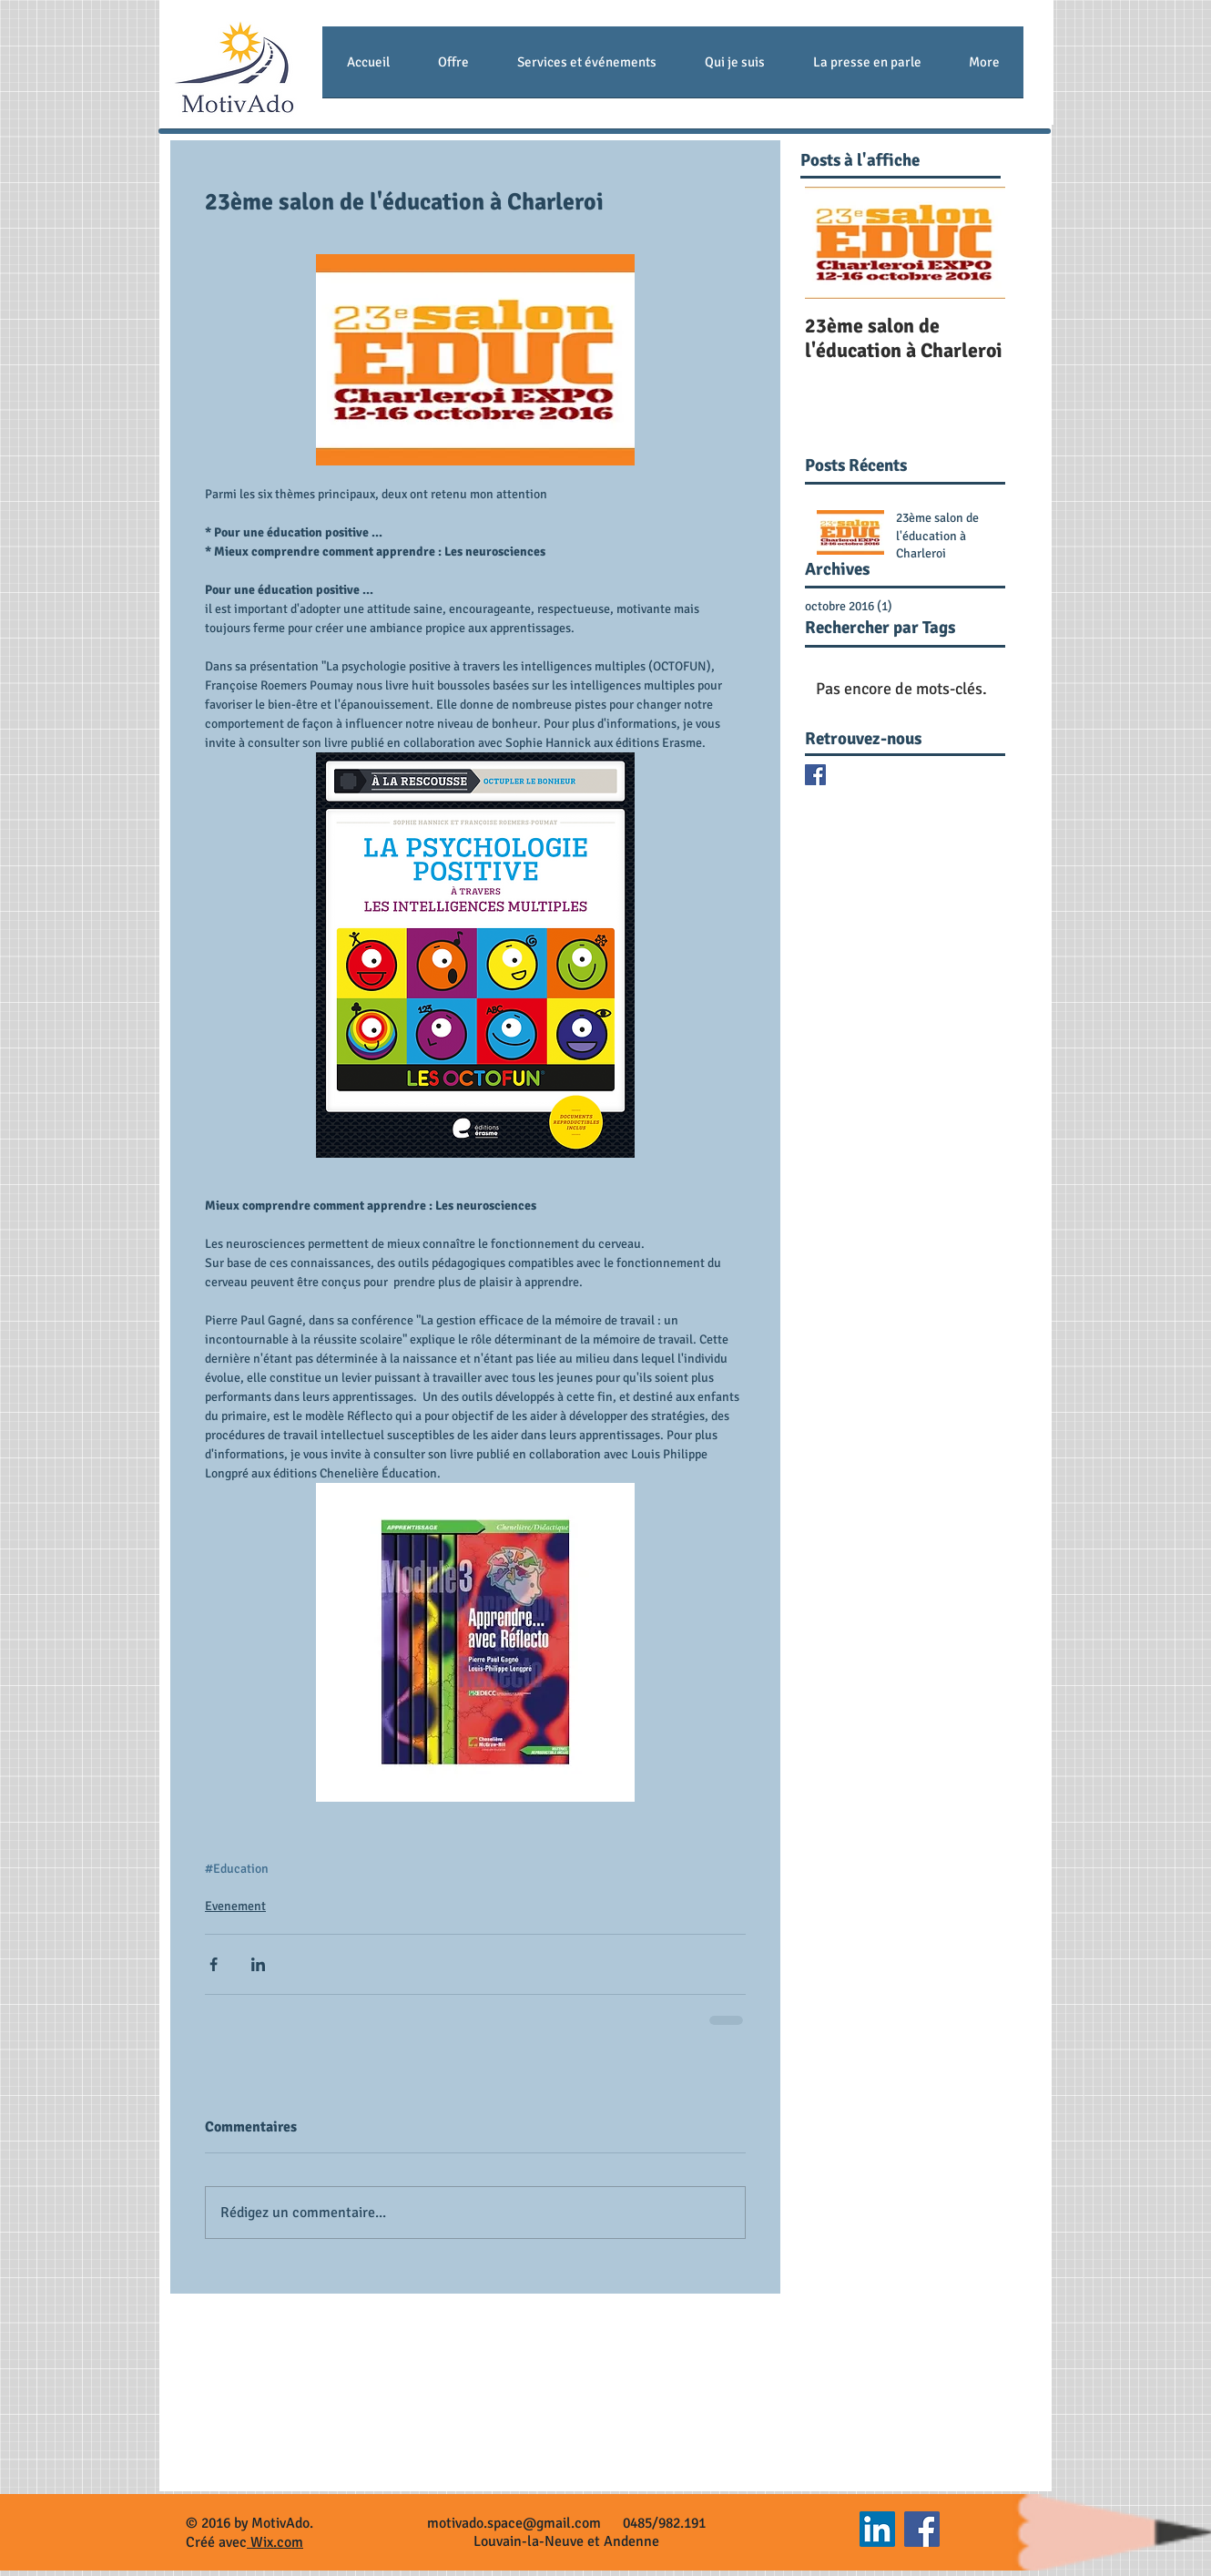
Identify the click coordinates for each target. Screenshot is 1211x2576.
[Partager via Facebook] (213, 1964)
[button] (453, 67)
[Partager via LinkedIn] (258, 1964)
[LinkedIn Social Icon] (877, 2529)
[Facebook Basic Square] (815, 774)
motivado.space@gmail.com (514, 2523)
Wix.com (275, 2542)
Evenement (235, 1906)
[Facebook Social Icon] (922, 2529)
